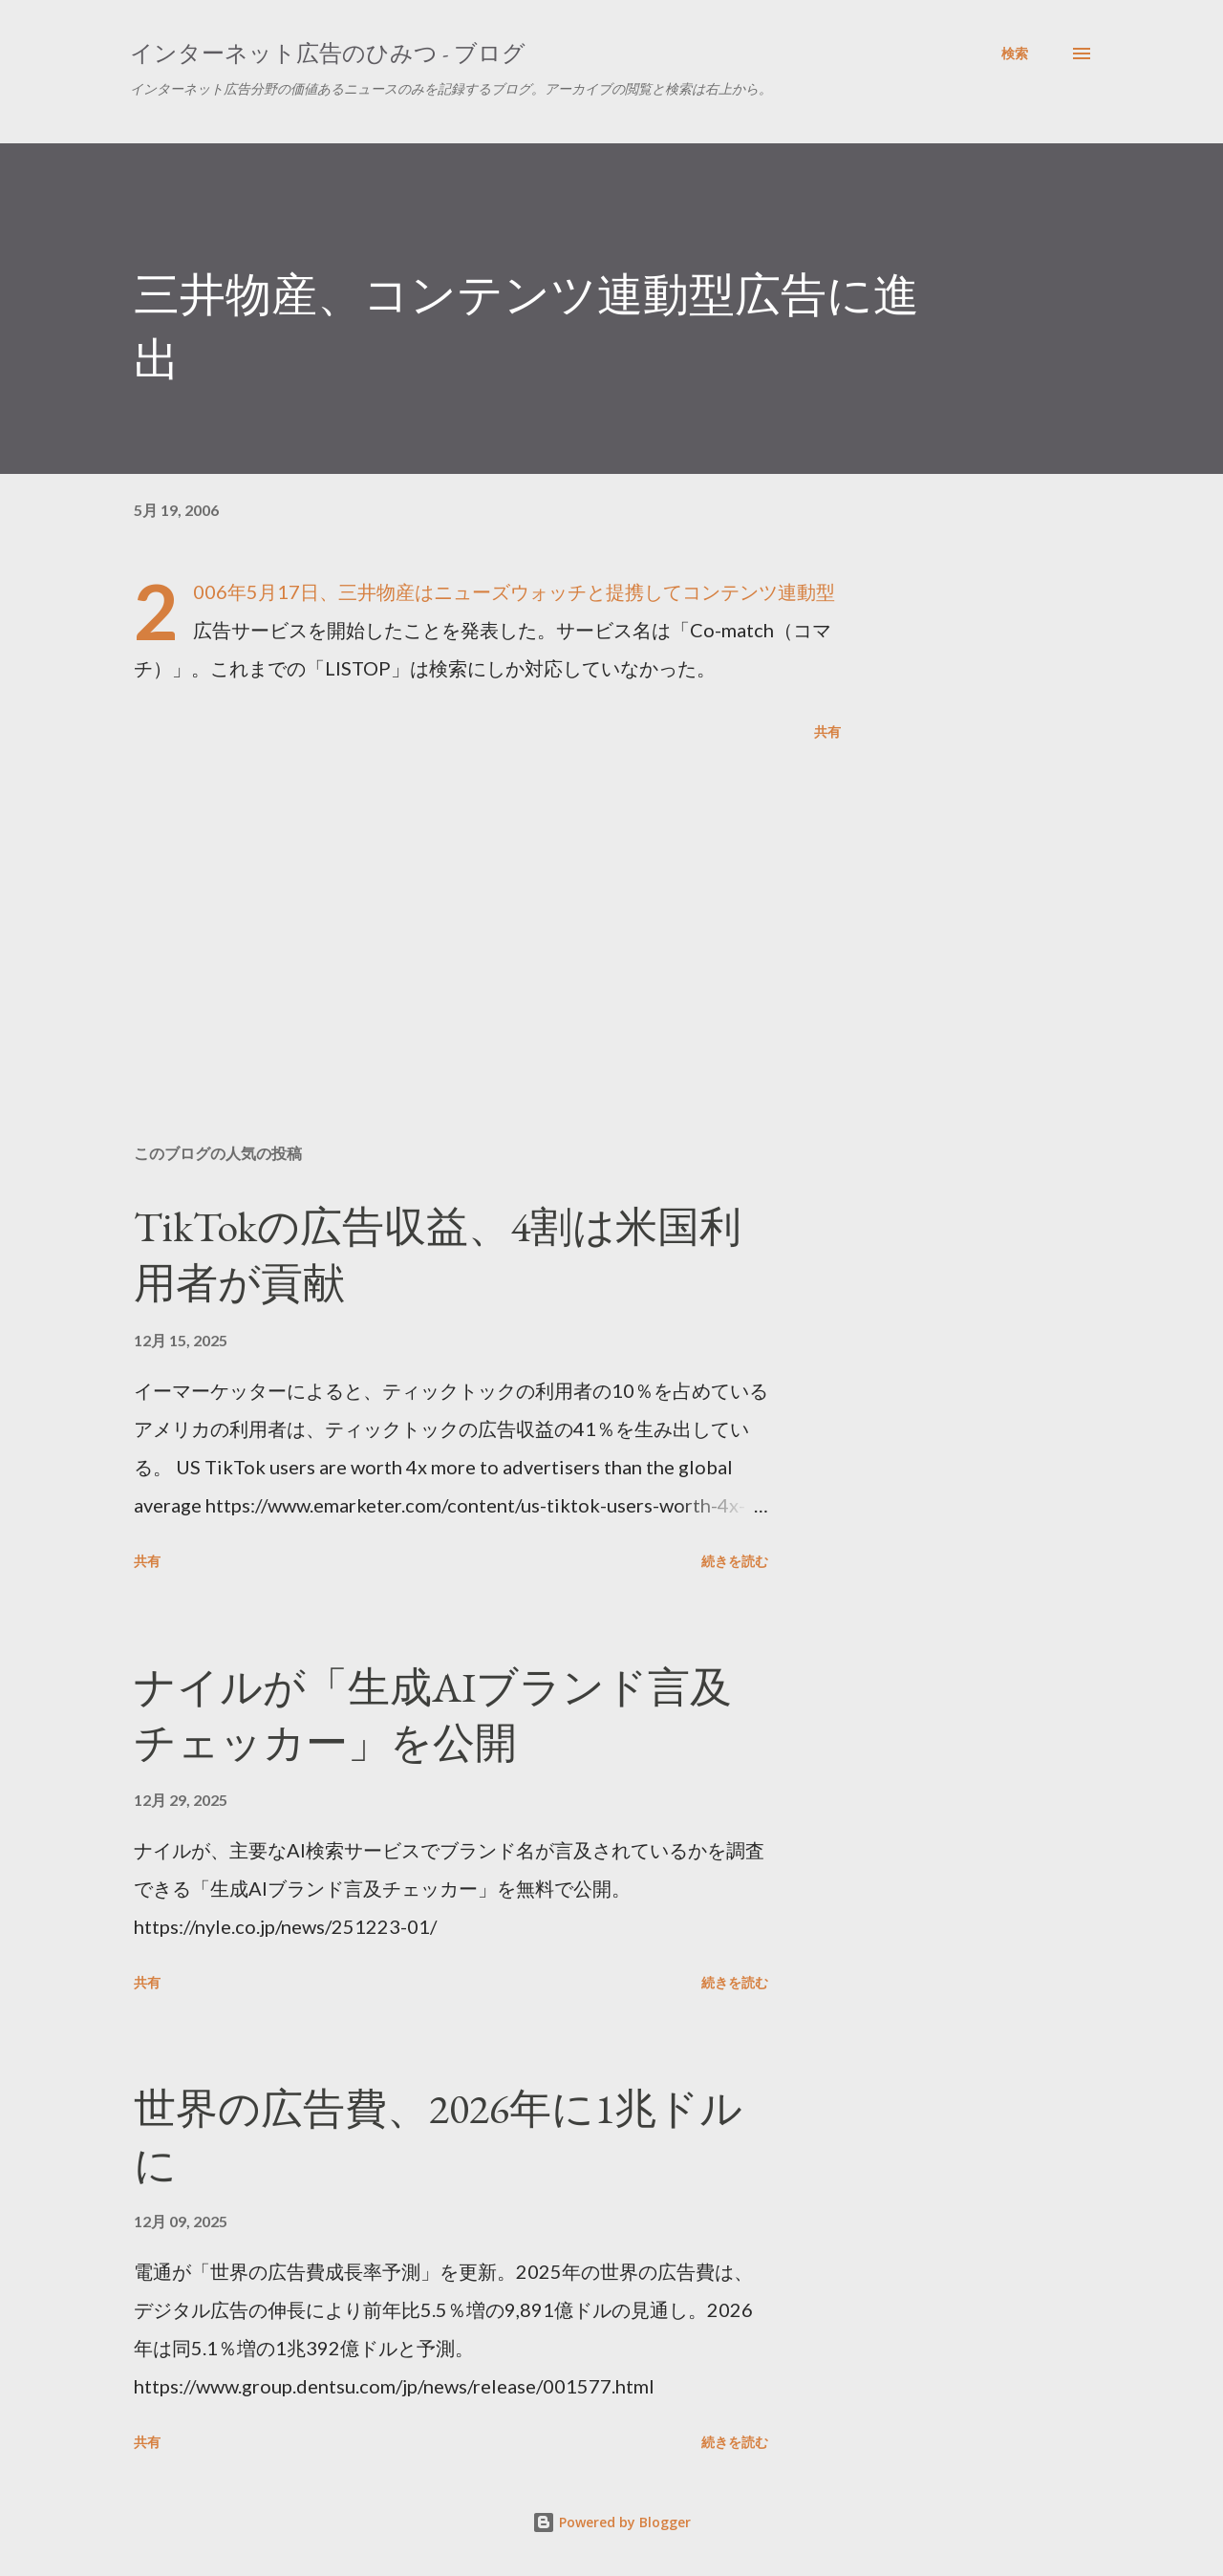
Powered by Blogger (611, 2522)
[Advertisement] (457, 906)
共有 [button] (827, 731)
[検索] (1014, 53)
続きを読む (734, 1561)
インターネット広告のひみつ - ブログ (328, 53)
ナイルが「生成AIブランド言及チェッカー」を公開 (433, 1715)
